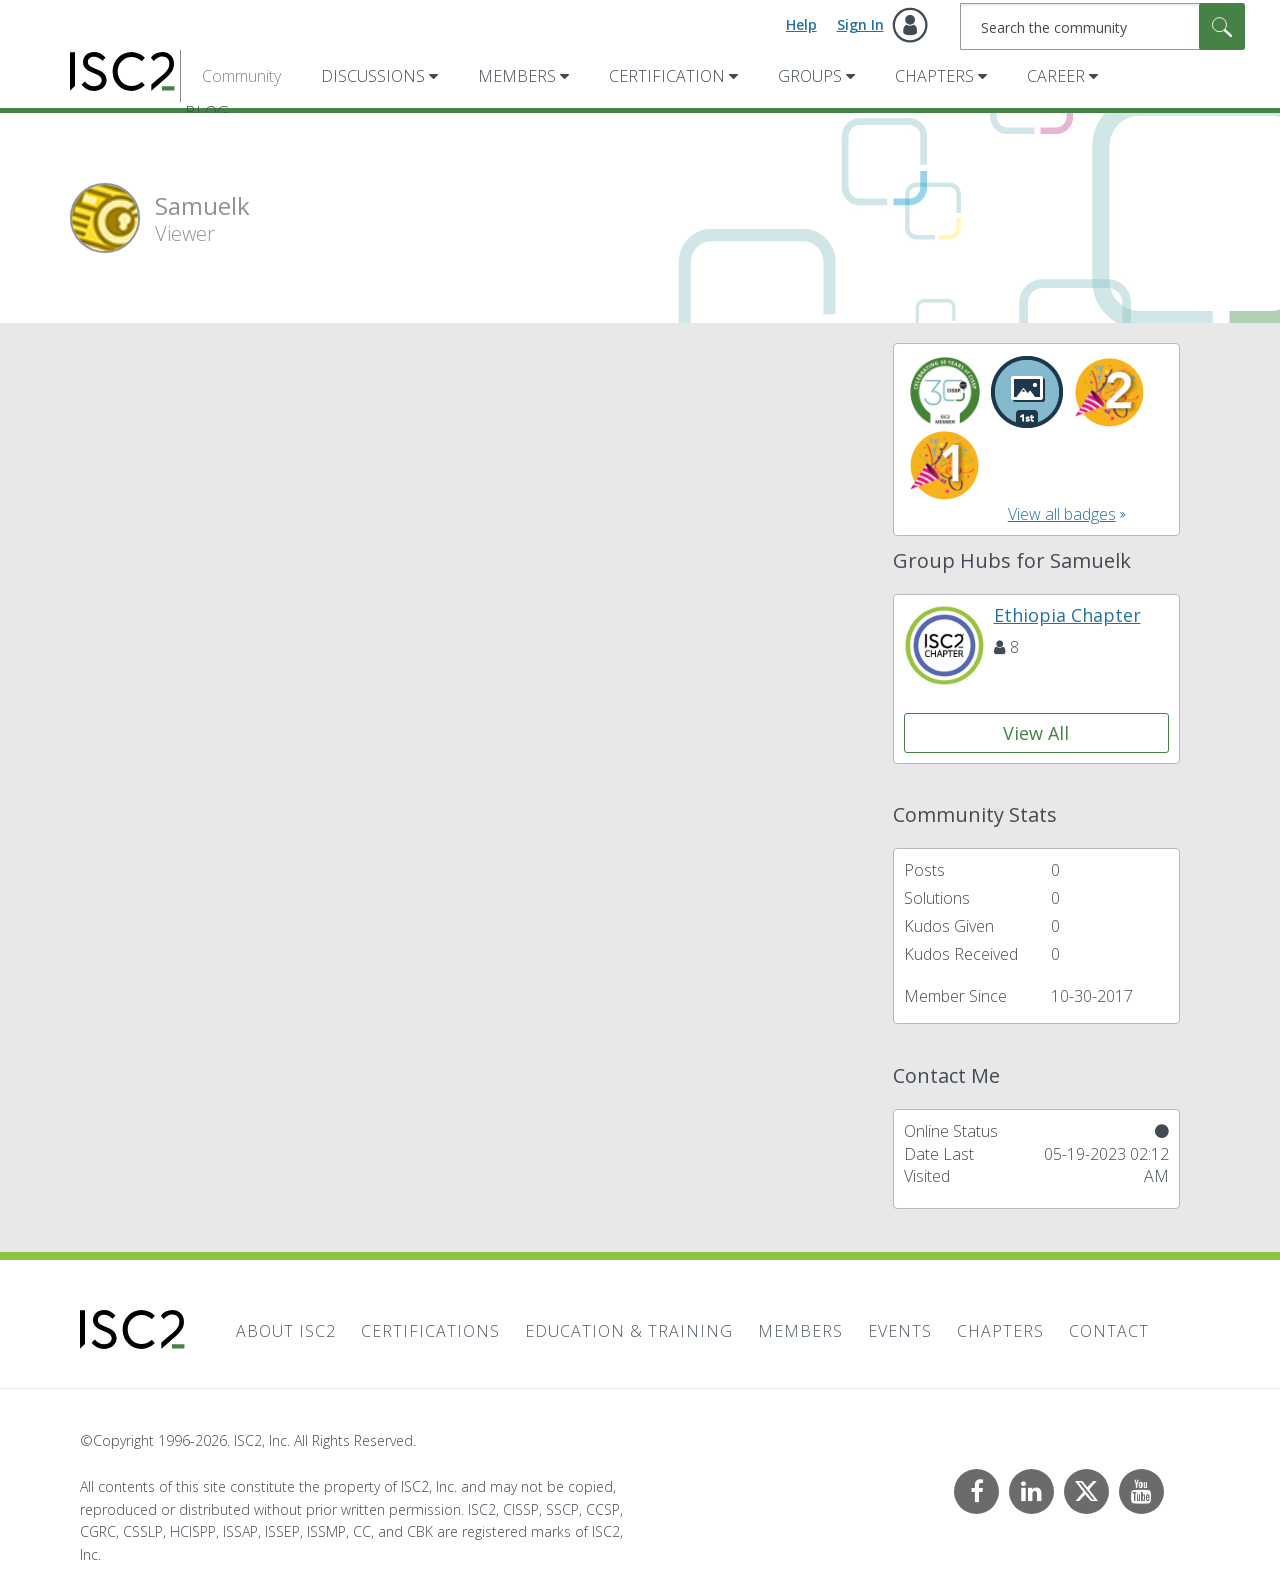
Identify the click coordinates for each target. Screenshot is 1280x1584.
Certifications (430, 1331)
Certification (667, 76)
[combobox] (1102, 26)
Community (241, 76)
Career (1056, 76)
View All (1036, 733)
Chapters (934, 76)
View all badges (1062, 514)
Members (517, 76)
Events (900, 1331)
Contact (1109, 1331)
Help (801, 24)
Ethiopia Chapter (1067, 615)
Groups (810, 76)
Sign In (860, 24)
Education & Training (629, 1331)
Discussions (373, 76)
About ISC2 (286, 1331)
